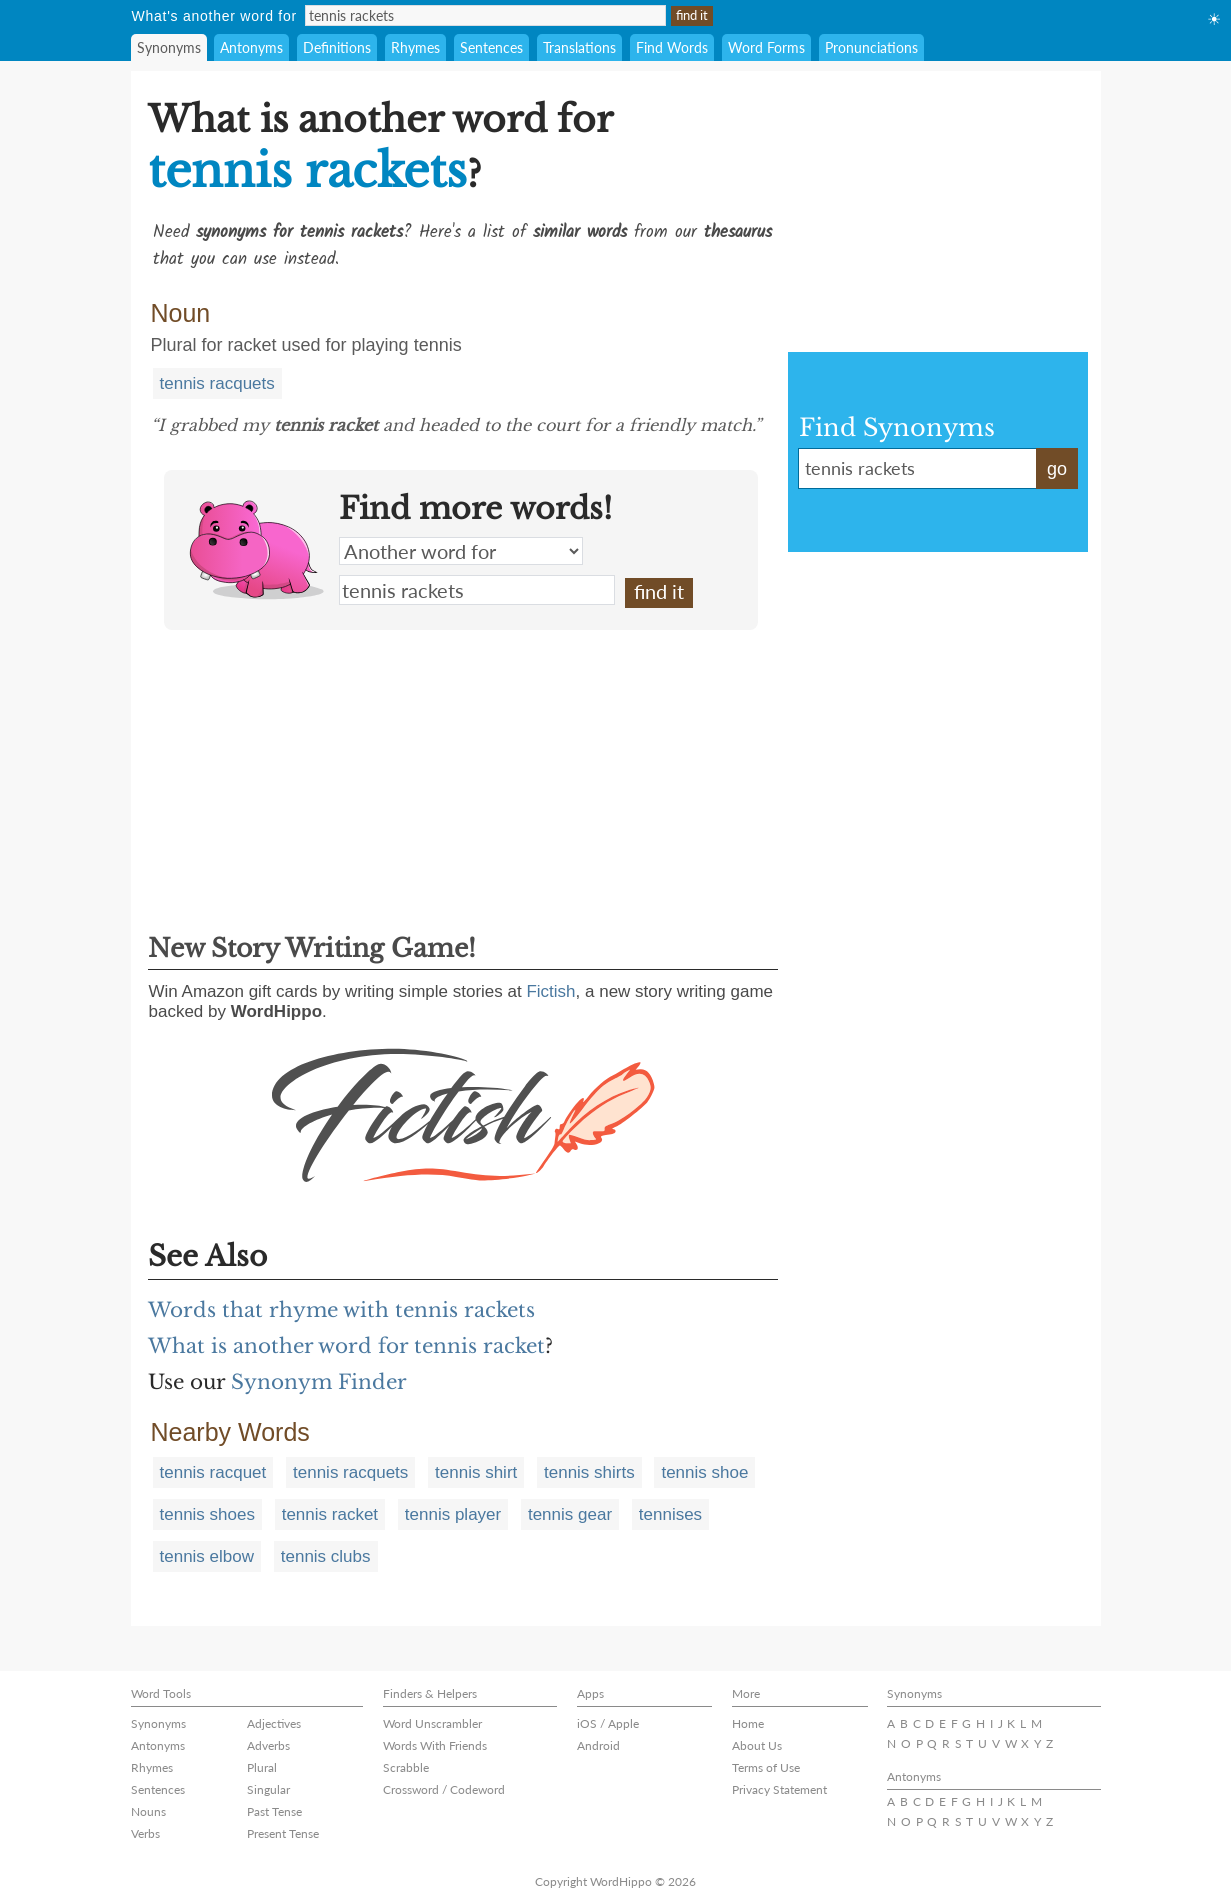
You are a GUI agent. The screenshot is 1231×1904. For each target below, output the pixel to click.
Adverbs (268, 1745)
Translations (579, 47)
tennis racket (330, 1514)
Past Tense (274, 1811)
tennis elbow (207, 1556)
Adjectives (274, 1723)
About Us (757, 1745)
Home (748, 1723)
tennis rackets (477, 590)
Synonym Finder (319, 1382)
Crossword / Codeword (444, 1789)
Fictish (550, 991)
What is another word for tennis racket (346, 1346)
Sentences (491, 47)
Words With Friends (435, 1745)
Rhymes (415, 47)
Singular (268, 1789)
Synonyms (169, 47)
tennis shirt (476, 1472)
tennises (670, 1514)
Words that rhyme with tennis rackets (341, 1310)
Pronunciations (871, 47)
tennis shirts (589, 1472)
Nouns (148, 1811)
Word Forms (766, 47)
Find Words (672, 47)
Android (598, 1745)
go (1057, 469)
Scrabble (406, 1767)
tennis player (453, 1514)
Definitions (337, 47)
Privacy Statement (779, 1789)
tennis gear (570, 1514)
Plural (262, 1767)
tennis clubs (326, 1556)
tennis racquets (217, 383)
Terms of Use (766, 1767)
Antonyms (251, 47)
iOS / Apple (608, 1723)
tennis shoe (704, 1472)
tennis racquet (213, 1472)
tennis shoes (207, 1514)
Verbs (145, 1833)
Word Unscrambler (432, 1723)
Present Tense (283, 1833)
